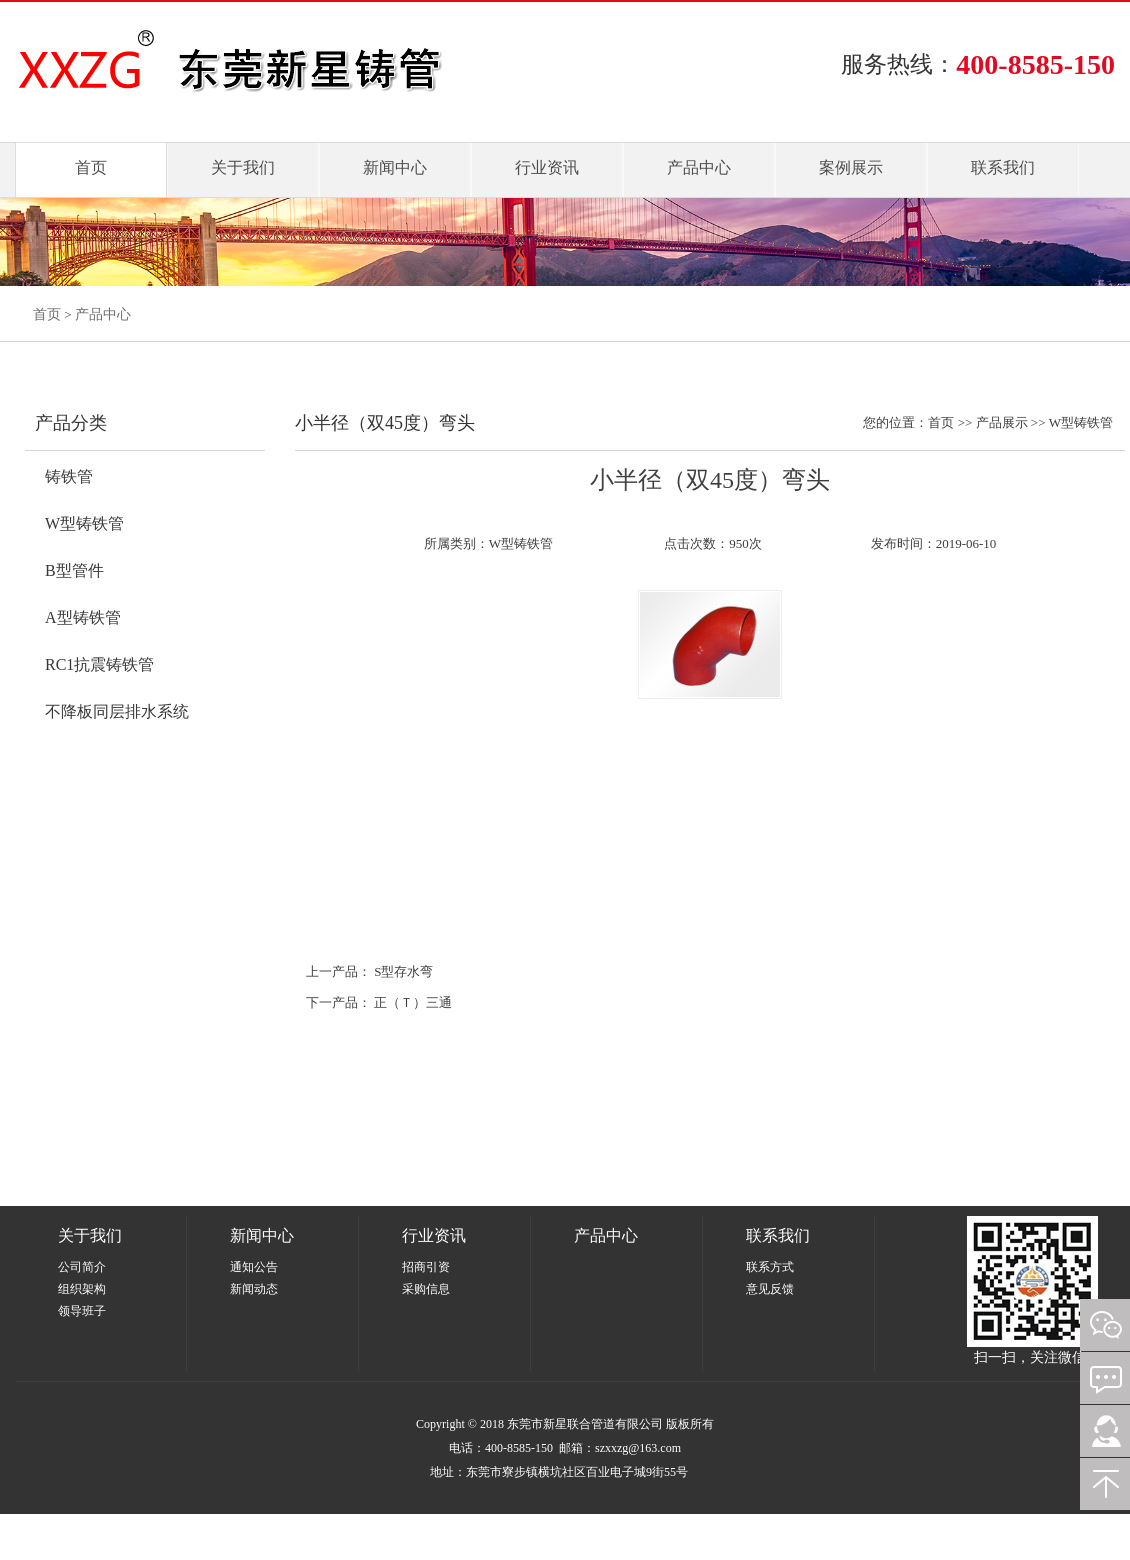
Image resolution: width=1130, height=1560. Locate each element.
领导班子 (82, 1311)
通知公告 (254, 1267)
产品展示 (1002, 422)
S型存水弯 (403, 971)
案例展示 (851, 167)
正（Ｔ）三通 (413, 1002)
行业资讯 (547, 167)
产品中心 (699, 167)
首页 (91, 167)
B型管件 (74, 570)
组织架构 (82, 1289)
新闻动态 (254, 1289)
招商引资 (426, 1267)
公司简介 (82, 1267)
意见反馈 (770, 1289)
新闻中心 (395, 167)
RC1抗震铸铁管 (99, 664)
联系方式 (770, 1267)
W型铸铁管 (84, 523)
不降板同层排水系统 (117, 711)
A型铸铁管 (83, 617)
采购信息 (426, 1289)
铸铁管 (69, 476)
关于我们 (243, 167)
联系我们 (1003, 167)
